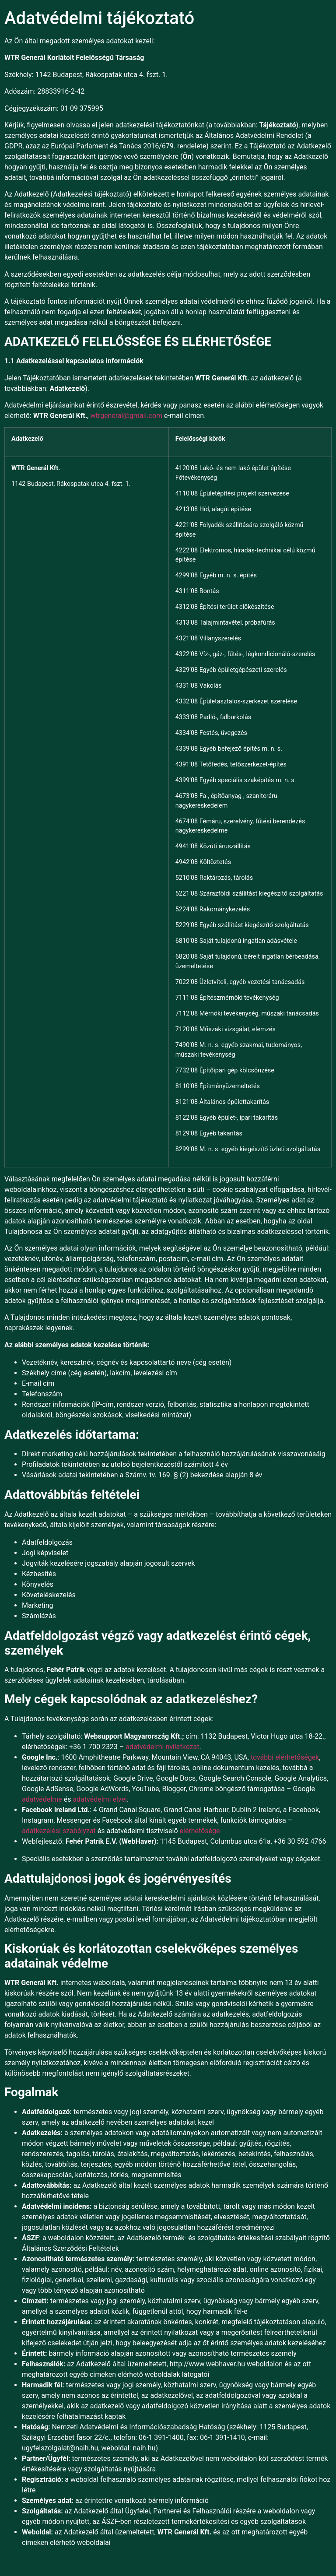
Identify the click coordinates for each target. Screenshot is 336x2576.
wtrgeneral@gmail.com (126, 415)
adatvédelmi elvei (99, 1799)
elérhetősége (200, 1831)
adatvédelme (42, 1799)
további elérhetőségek (285, 1757)
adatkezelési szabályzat (59, 1831)
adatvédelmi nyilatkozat (162, 1747)
